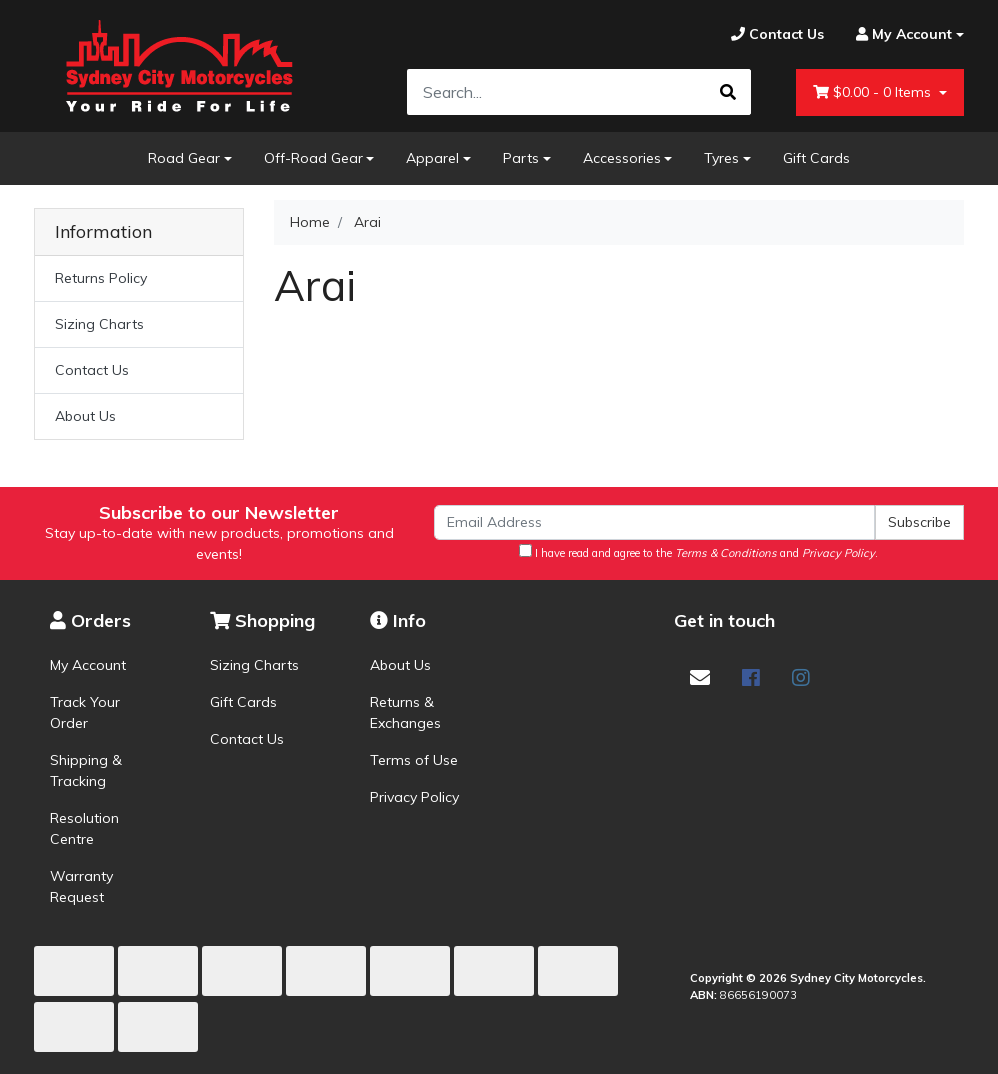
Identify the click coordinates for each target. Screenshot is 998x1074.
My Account (88, 665)
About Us (85, 416)
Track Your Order (85, 712)
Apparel (432, 158)
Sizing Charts (99, 324)
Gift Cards (816, 158)
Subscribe (919, 522)
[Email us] (700, 677)
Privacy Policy (414, 797)
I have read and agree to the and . (698, 552)
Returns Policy (101, 278)
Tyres (721, 158)
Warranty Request (81, 886)
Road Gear (184, 158)
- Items (874, 92)
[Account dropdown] (902, 34)
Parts (521, 158)
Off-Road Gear (313, 158)
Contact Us (92, 370)
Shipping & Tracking (86, 770)
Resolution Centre (84, 828)
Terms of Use (414, 760)
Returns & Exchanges (405, 712)
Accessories (622, 158)
